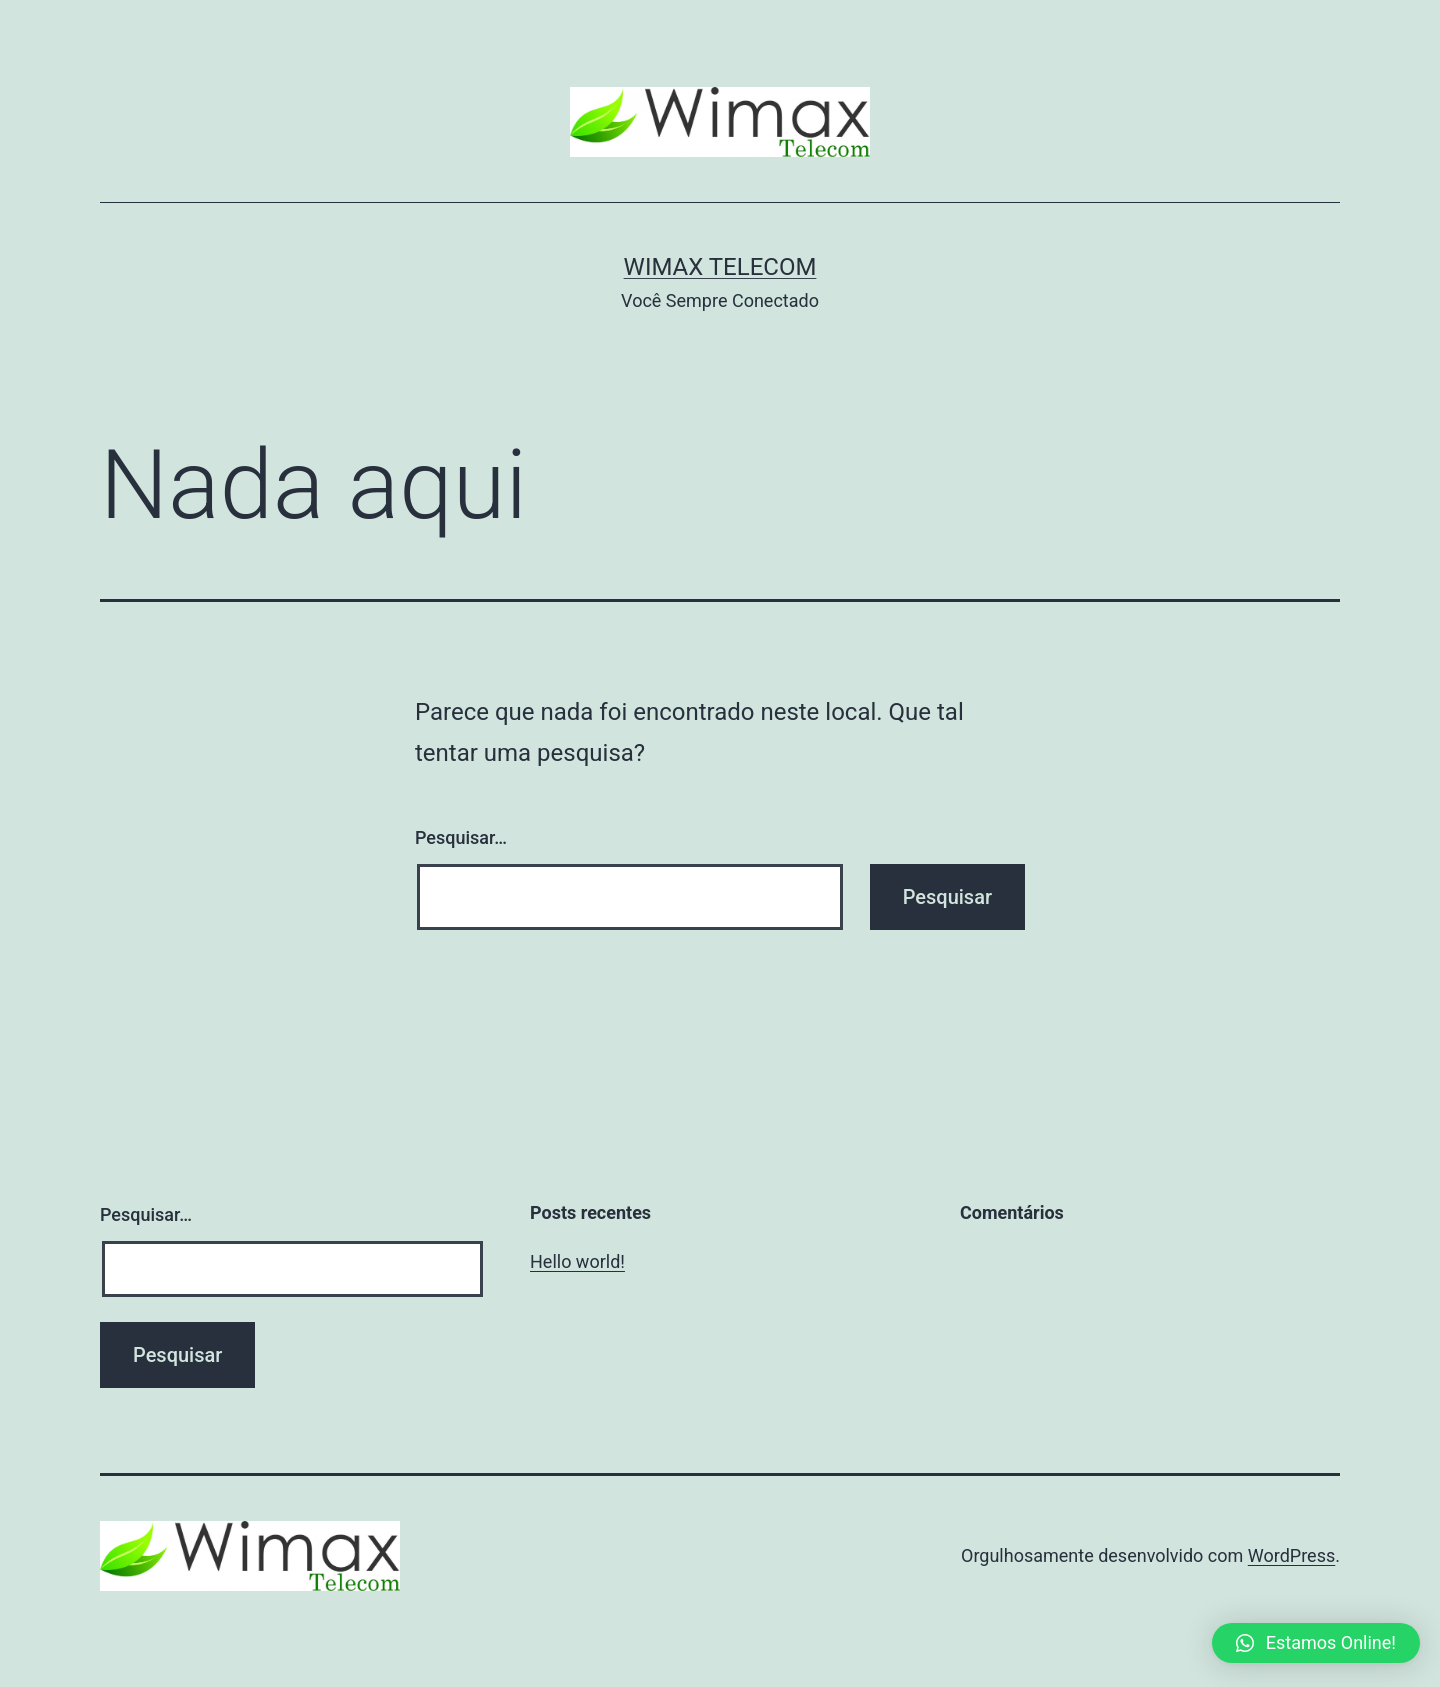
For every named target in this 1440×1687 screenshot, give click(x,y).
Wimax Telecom (720, 267)
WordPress (1291, 1555)
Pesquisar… (461, 837)
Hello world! (577, 1261)
